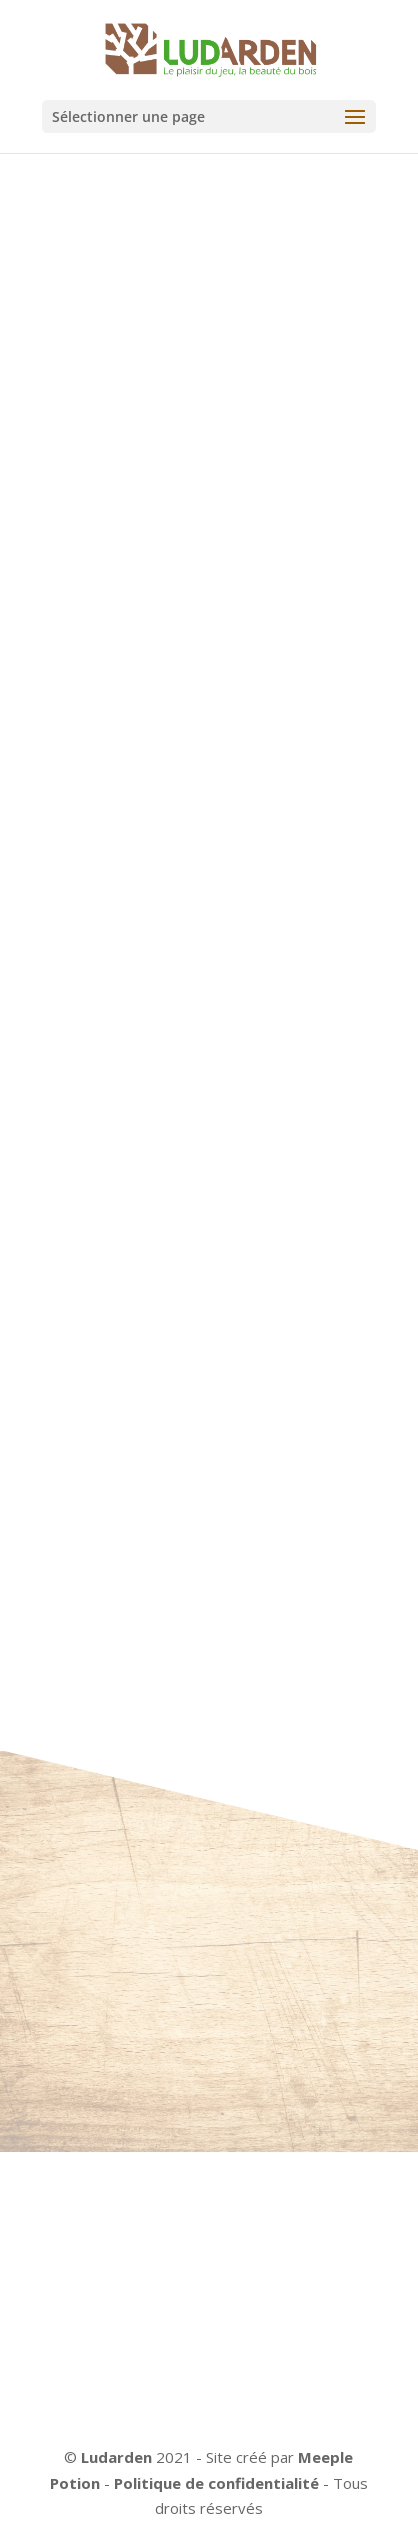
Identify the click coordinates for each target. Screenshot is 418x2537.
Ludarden (116, 2457)
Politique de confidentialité (216, 2483)
